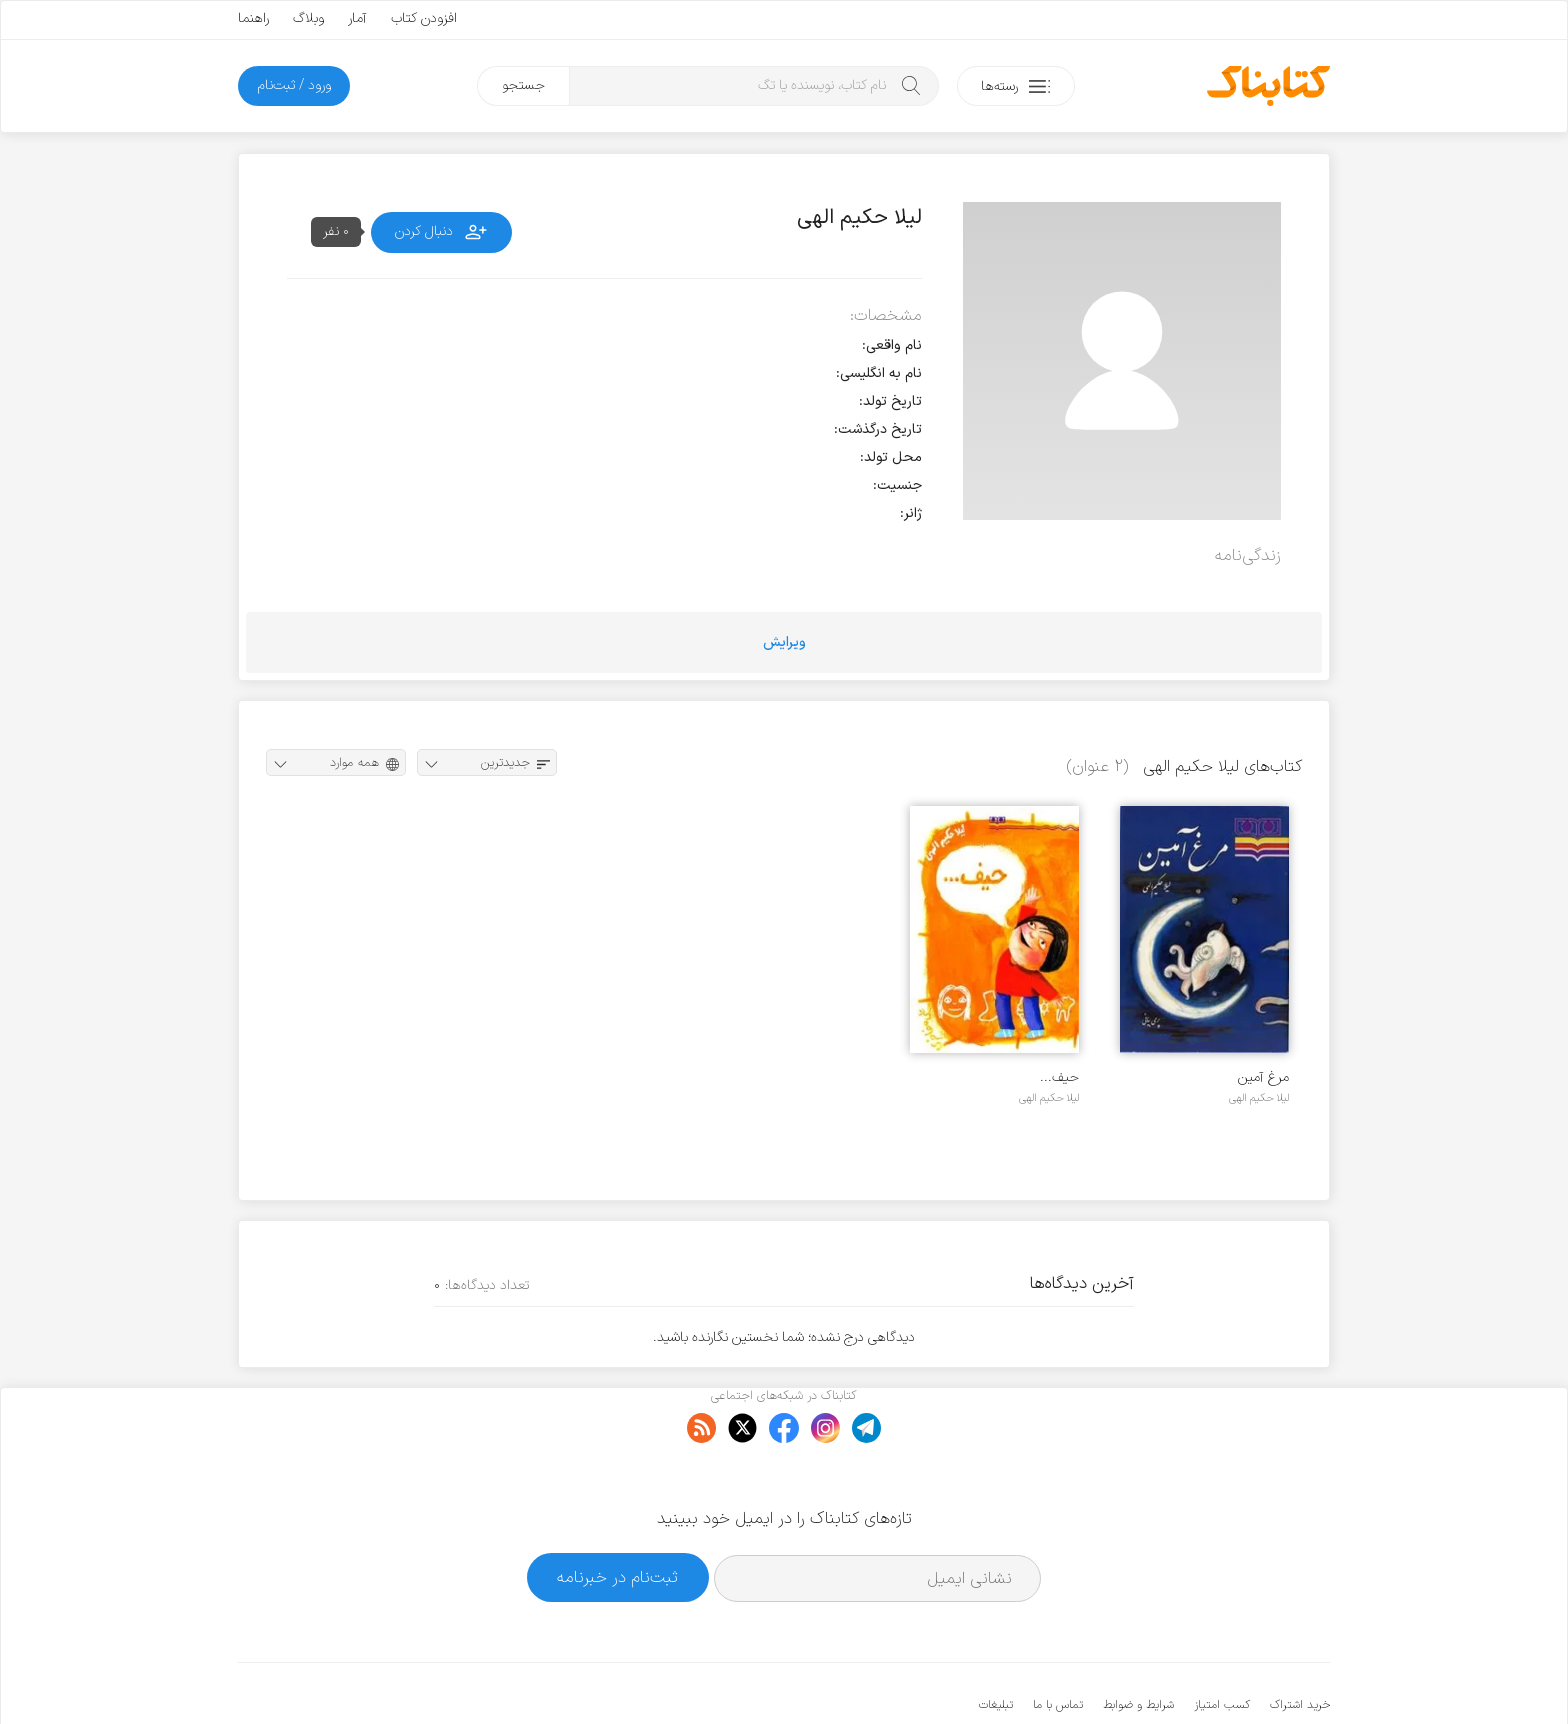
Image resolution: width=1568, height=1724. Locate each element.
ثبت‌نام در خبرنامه (617, 1516)
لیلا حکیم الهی (1259, 1098)
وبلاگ (308, 18)
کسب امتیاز (1222, 1644)
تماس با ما (1058, 1644)
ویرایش (784, 642)
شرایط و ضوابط (1138, 1644)
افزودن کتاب (424, 18)
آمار (357, 18)
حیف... (1059, 1077)
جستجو (523, 85)
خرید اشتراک (1300, 1644)
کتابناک (1224, 1675)
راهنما (253, 18)
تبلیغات (996, 1644)
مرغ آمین (1263, 1077)
